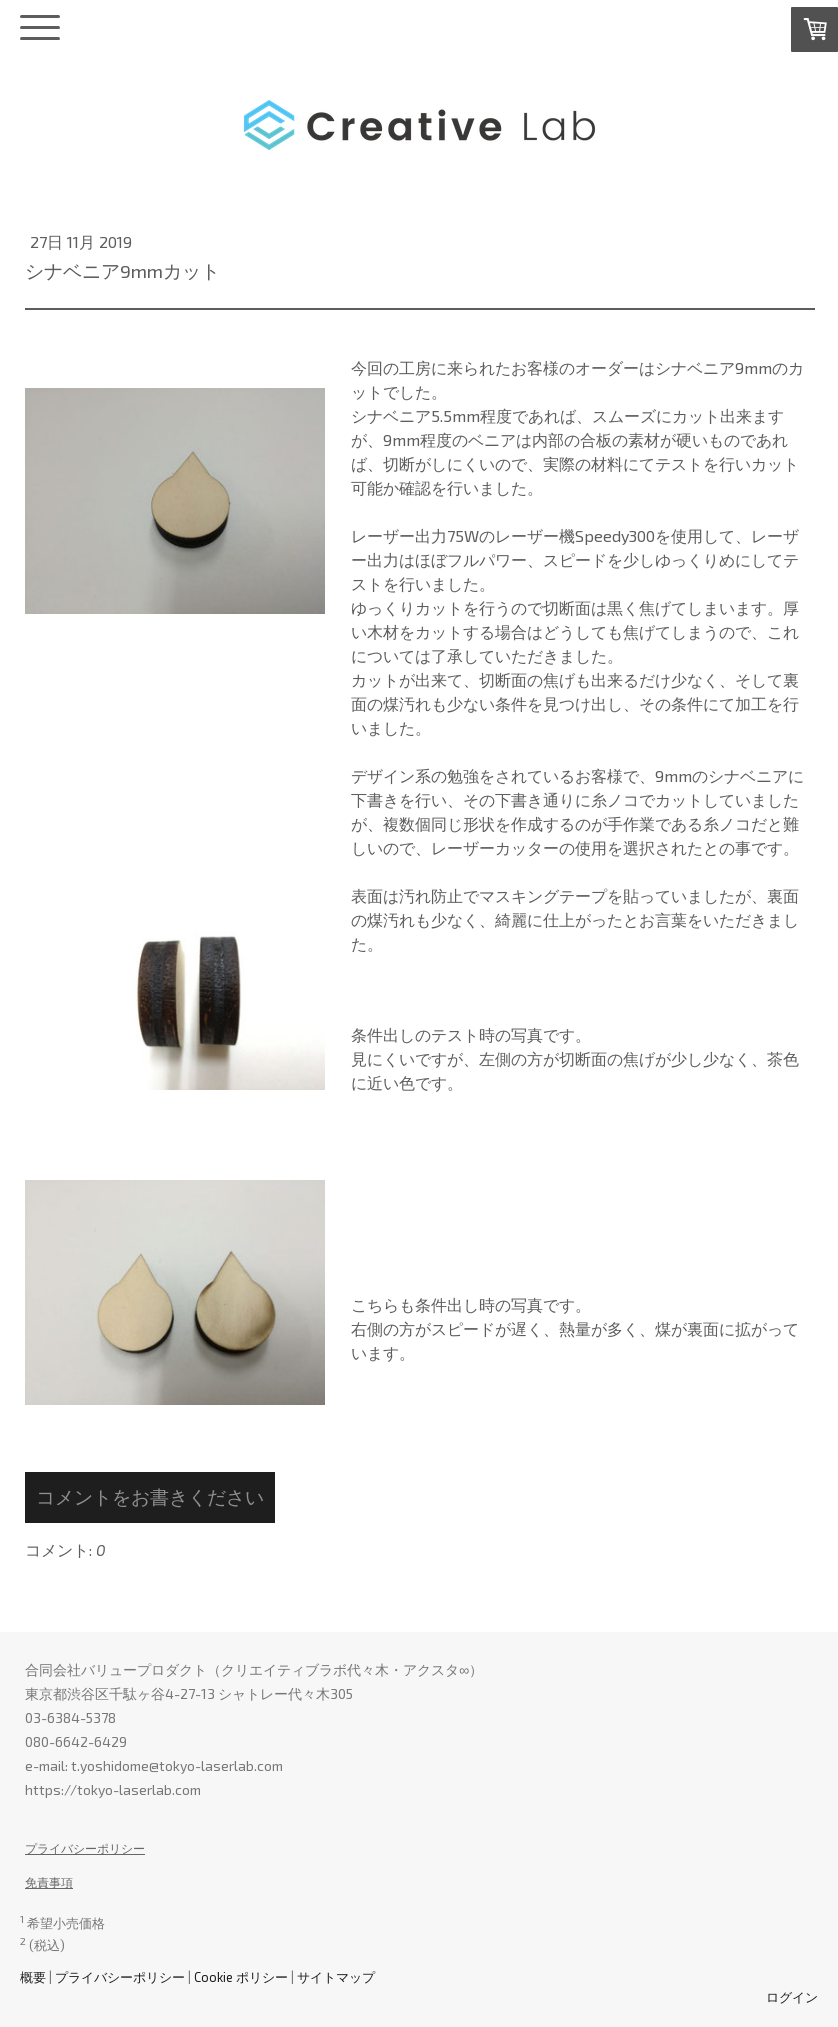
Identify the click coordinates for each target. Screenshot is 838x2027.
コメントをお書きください (150, 1496)
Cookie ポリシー (241, 1977)
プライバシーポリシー (85, 1848)
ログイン (792, 1997)
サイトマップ (336, 1977)
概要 (33, 1977)
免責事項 (49, 1882)
